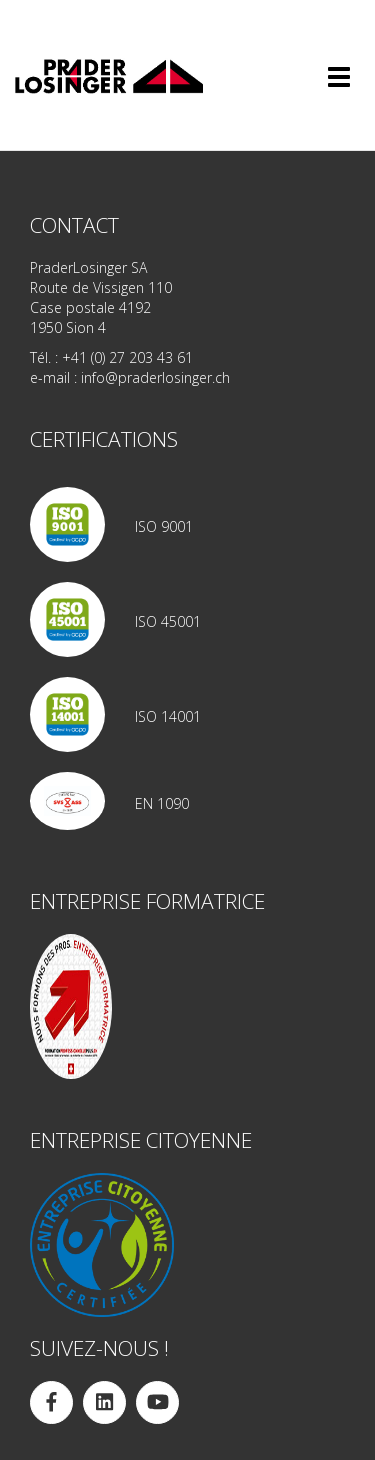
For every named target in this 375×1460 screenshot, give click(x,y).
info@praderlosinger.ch (155, 377)
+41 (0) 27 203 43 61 (127, 357)
